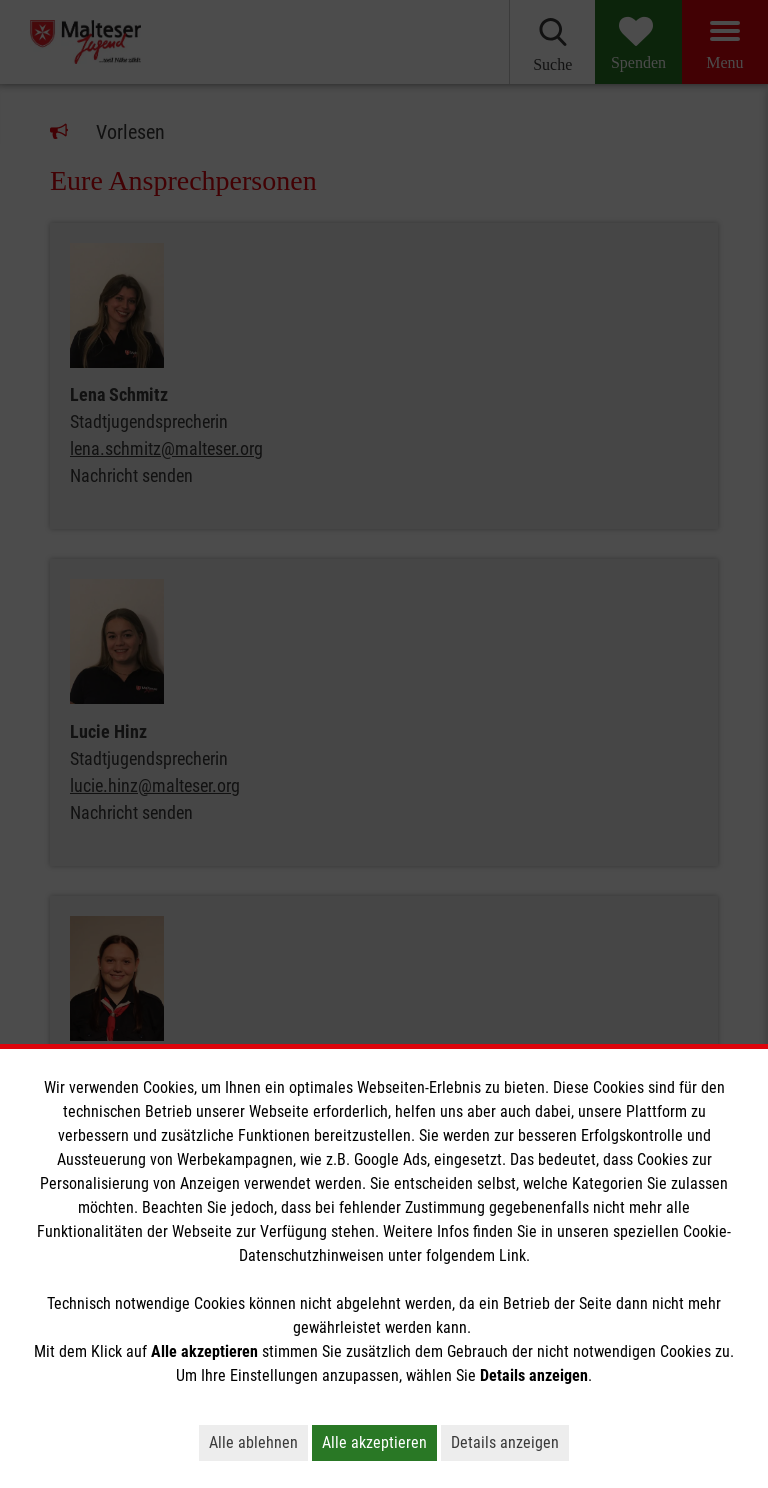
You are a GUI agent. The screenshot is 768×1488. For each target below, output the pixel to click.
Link (512, 1255)
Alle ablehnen (253, 1442)
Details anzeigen (505, 1442)
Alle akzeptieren (374, 1442)
